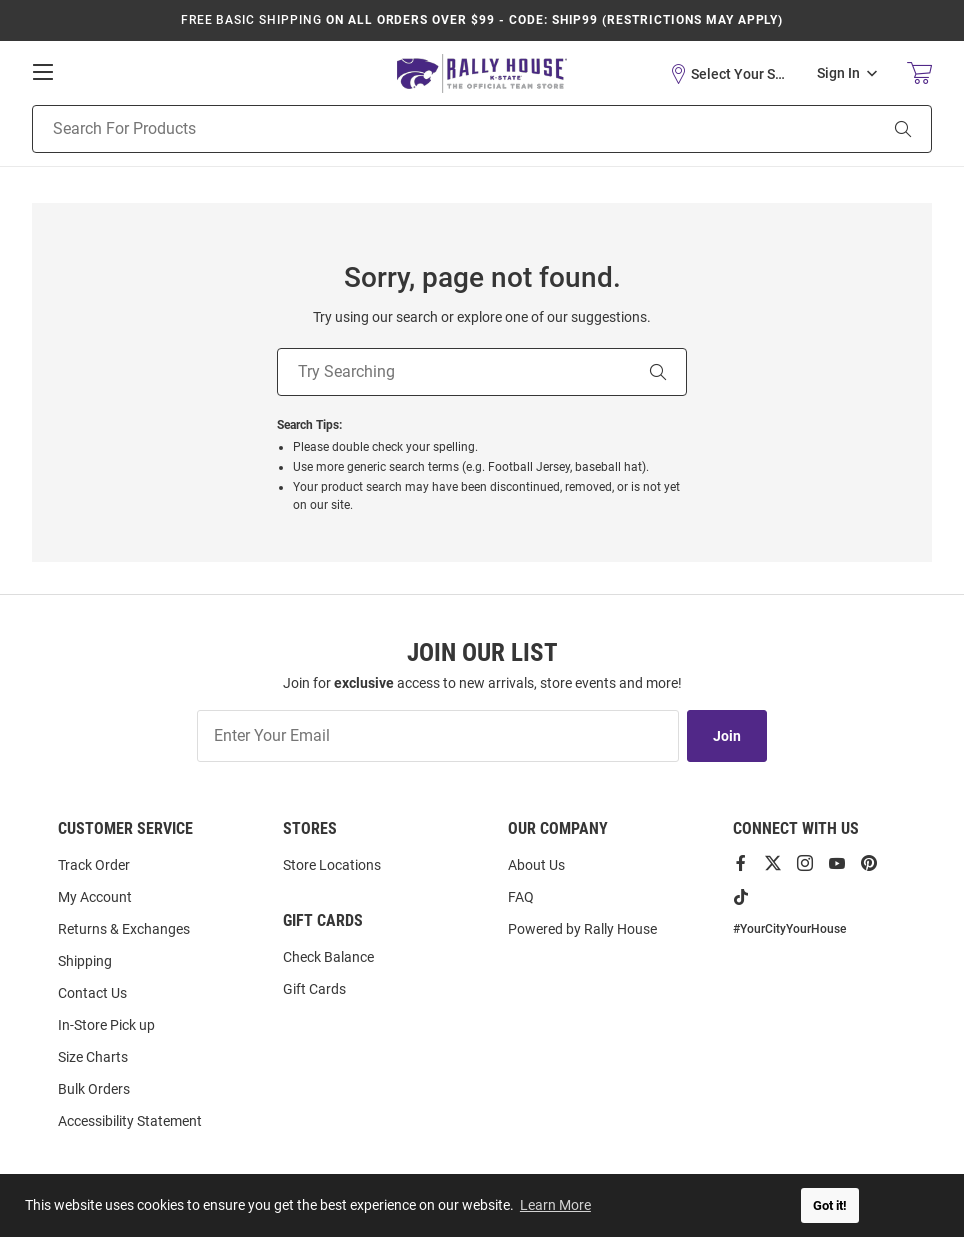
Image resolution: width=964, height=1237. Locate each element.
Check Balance (328, 957)
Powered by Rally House (582, 929)
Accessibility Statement (130, 1121)
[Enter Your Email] (438, 736)
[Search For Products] (429, 129)
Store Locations (332, 865)
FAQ (521, 897)
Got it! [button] (830, 1205)
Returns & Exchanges (124, 929)
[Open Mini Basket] (919, 73)
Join (727, 736)
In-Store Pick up (106, 1025)
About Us (536, 865)
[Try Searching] (454, 372)
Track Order (94, 865)
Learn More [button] (555, 1205)
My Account (95, 897)
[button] (728, 74)
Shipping (85, 961)
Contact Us (92, 993)
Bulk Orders (94, 1089)
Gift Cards (314, 989)
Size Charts (93, 1057)
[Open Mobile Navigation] (43, 72)
